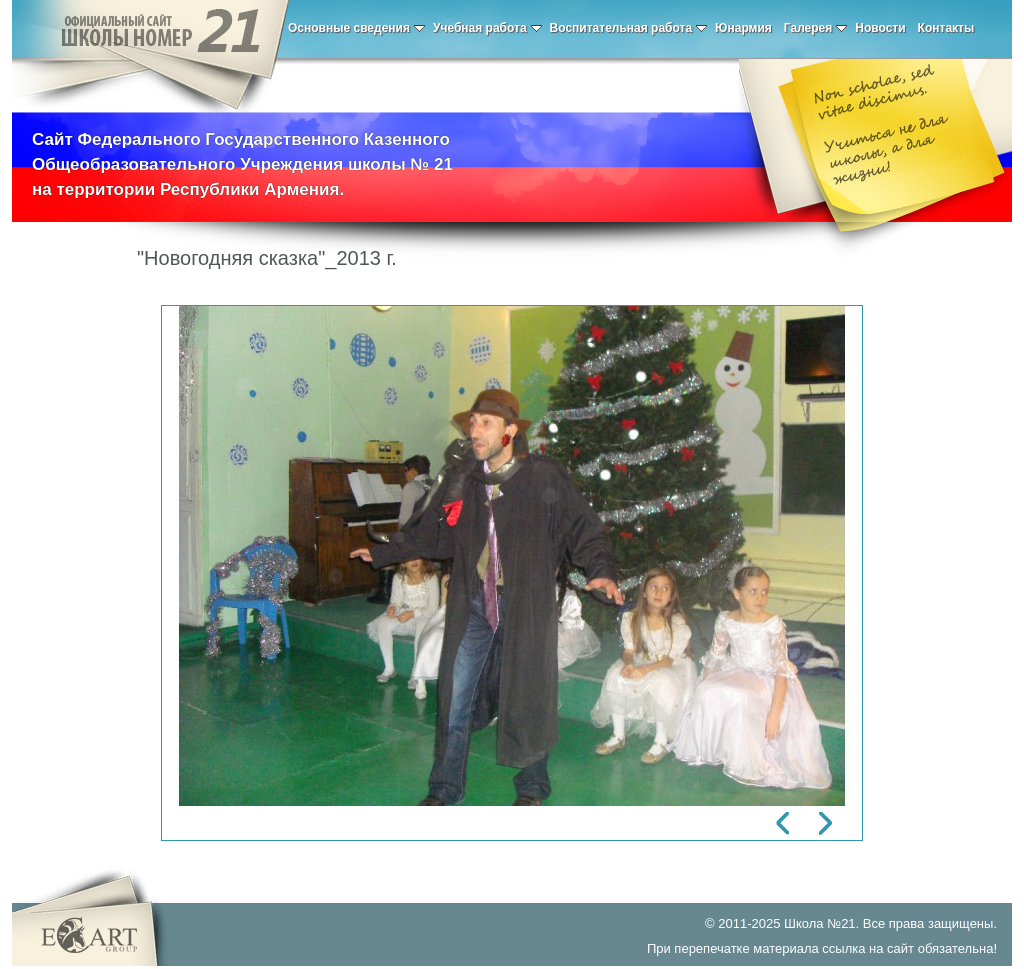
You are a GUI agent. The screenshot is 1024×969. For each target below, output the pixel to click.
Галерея (815, 28)
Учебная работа (487, 28)
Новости (880, 28)
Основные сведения (356, 28)
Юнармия (743, 28)
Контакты (946, 28)
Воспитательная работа (629, 28)
